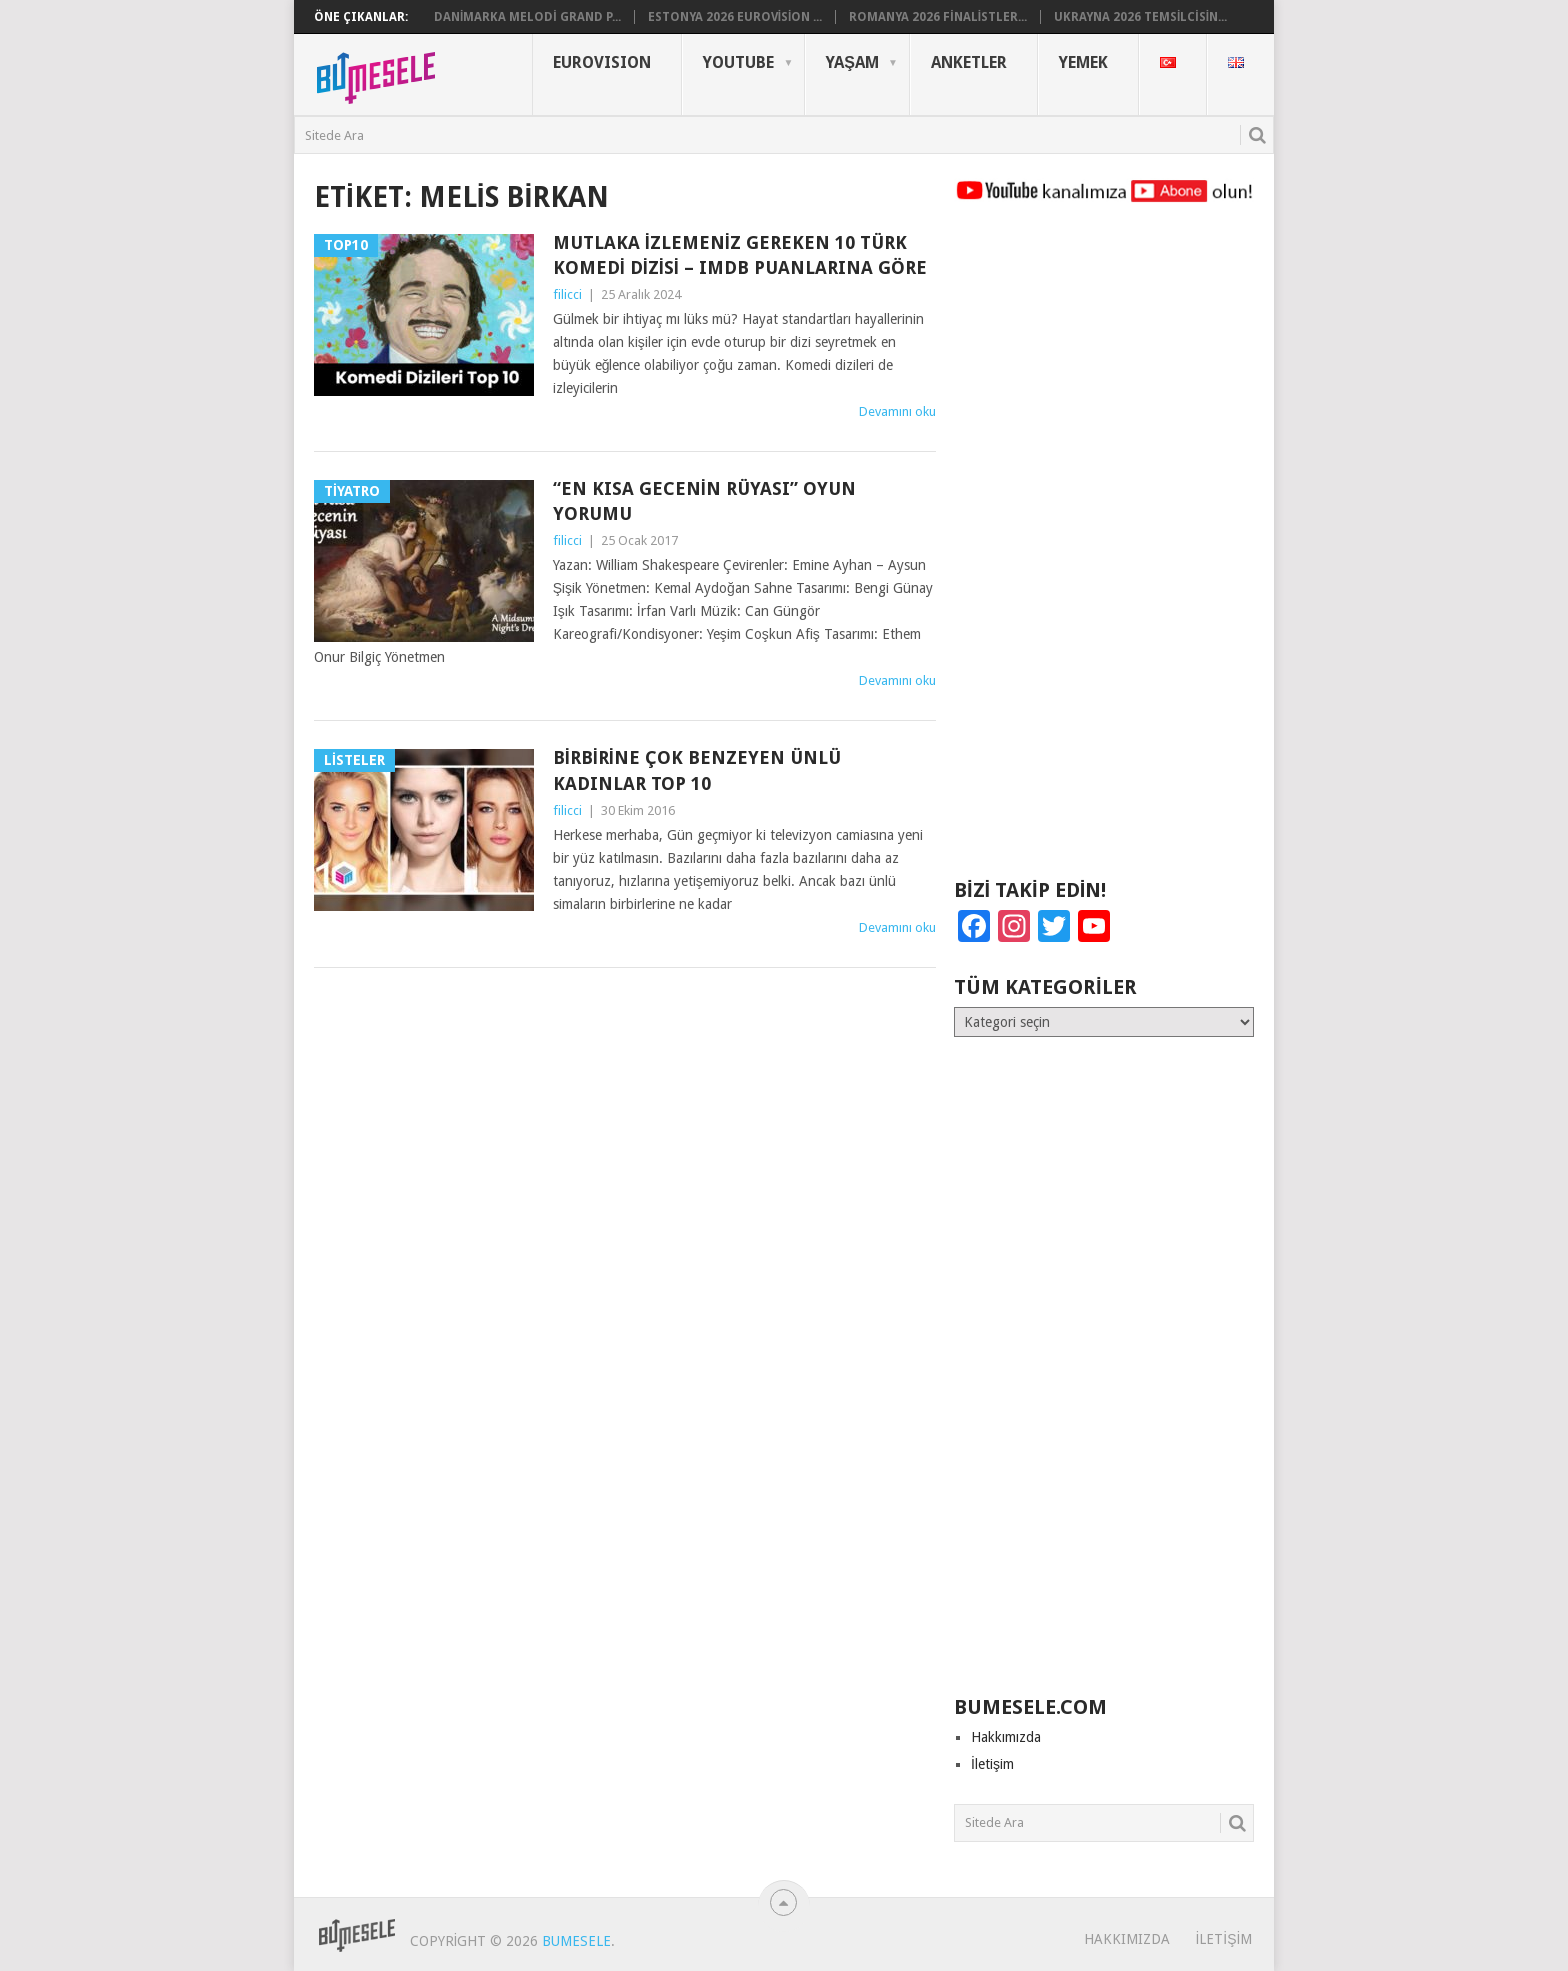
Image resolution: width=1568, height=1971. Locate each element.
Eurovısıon (602, 62)
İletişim (992, 1764)
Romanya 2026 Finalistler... (938, 17)
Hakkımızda (1006, 1737)
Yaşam (852, 62)
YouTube (738, 62)
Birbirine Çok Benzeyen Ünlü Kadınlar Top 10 (697, 770)
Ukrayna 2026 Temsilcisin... (1140, 17)
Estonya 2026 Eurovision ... (735, 17)
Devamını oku (897, 411)
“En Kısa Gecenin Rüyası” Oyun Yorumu (704, 501)
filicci (567, 294)
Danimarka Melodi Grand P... (527, 17)
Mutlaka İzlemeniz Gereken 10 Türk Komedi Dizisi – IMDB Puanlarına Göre (740, 255)
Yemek (1083, 62)
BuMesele (576, 1941)
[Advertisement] (1104, 550)
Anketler (969, 62)
